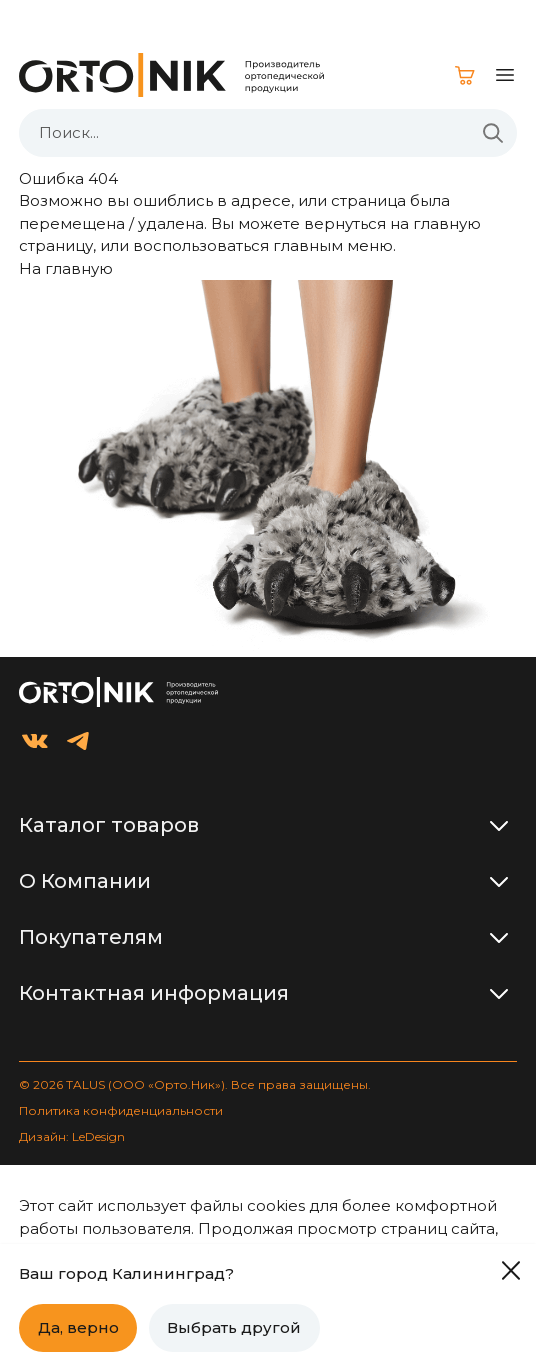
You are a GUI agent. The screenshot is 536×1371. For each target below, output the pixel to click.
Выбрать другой (234, 1327)
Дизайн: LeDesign (72, 1136)
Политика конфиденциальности (121, 1110)
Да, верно (78, 1327)
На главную (66, 268)
